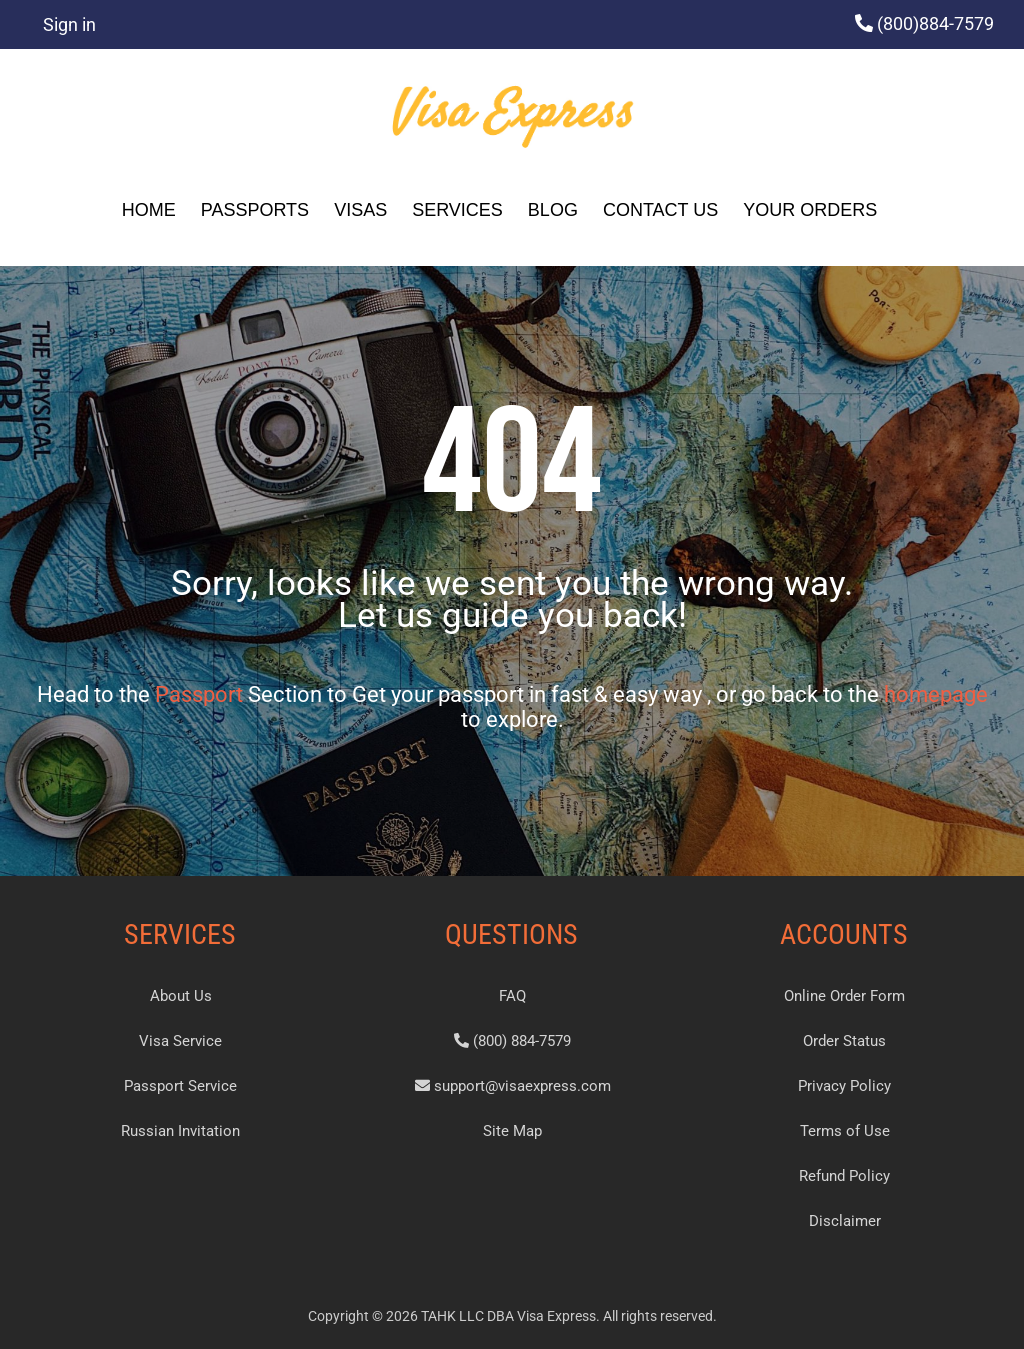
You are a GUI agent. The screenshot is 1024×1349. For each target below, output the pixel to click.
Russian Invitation (180, 1131)
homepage (936, 694)
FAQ (512, 996)
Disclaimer (845, 1221)
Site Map (512, 1131)
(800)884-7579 (935, 23)
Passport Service (180, 1086)
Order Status (844, 1041)
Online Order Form (844, 996)
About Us (181, 996)
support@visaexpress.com (513, 1086)
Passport (199, 694)
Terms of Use (845, 1131)
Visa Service (180, 1041)
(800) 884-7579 (512, 1041)
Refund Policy (844, 1176)
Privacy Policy (844, 1086)
